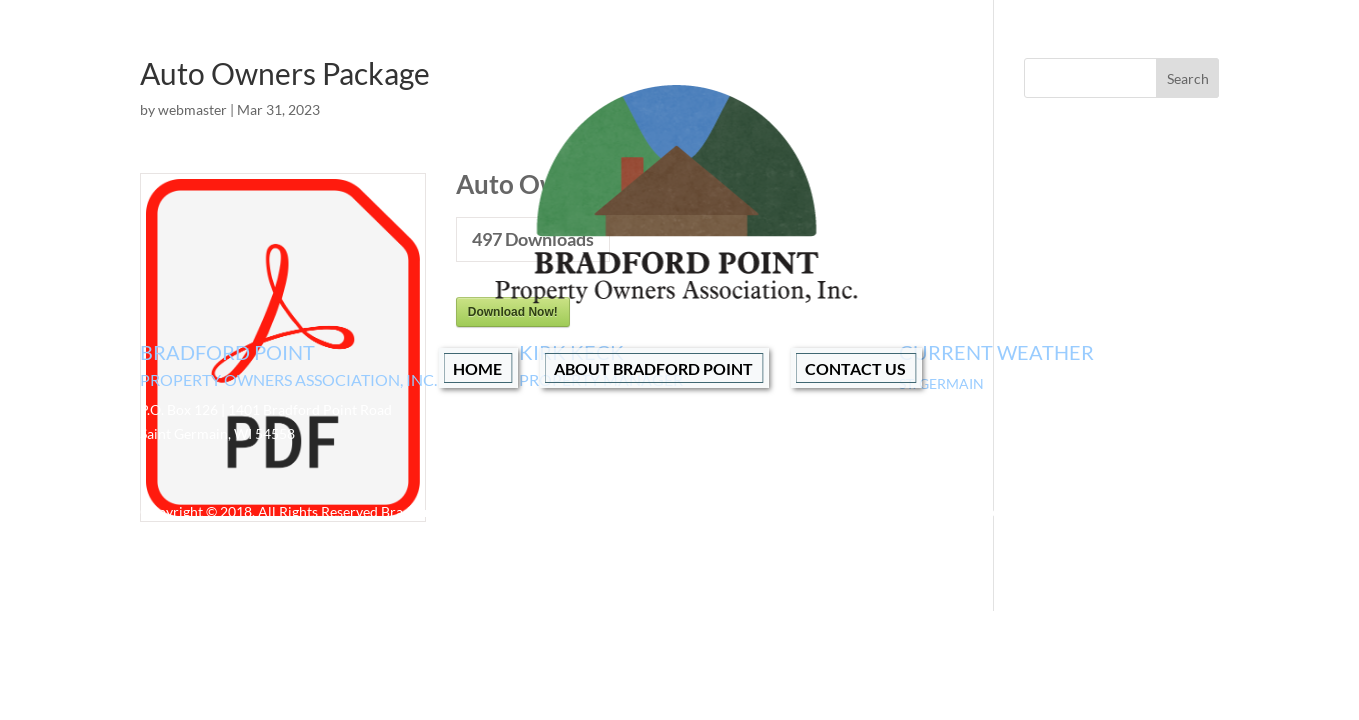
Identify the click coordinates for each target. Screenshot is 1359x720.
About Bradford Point (653, 368)
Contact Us (855, 368)
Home (477, 368)
